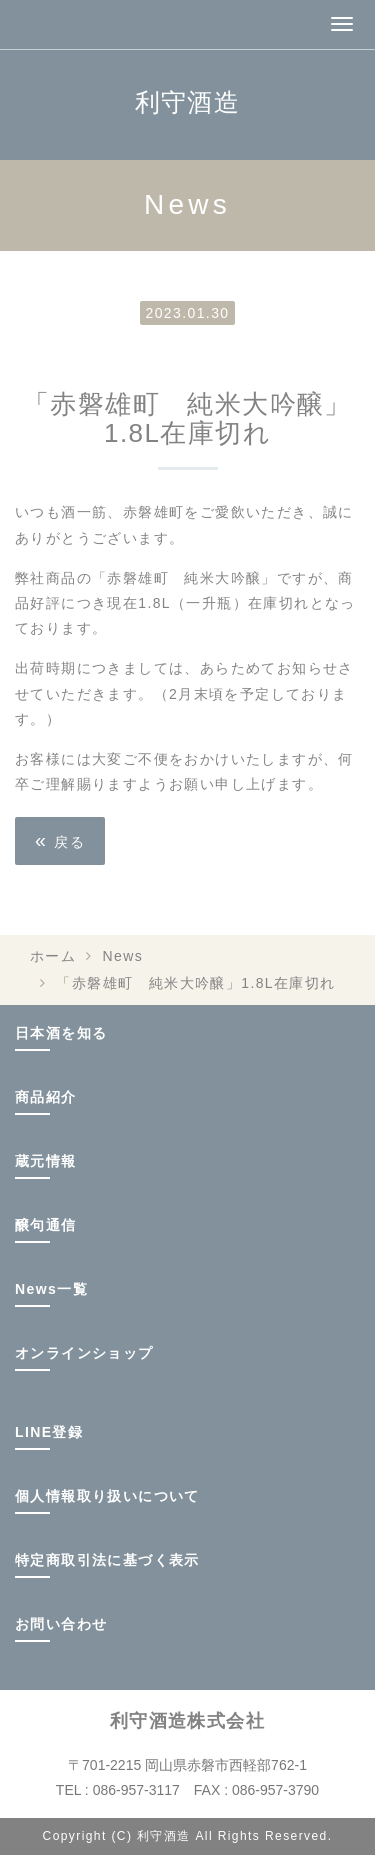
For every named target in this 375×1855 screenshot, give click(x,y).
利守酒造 (188, 102)
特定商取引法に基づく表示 (107, 1560)
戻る (60, 840)
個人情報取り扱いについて (107, 1496)
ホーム (53, 956)
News (123, 956)
